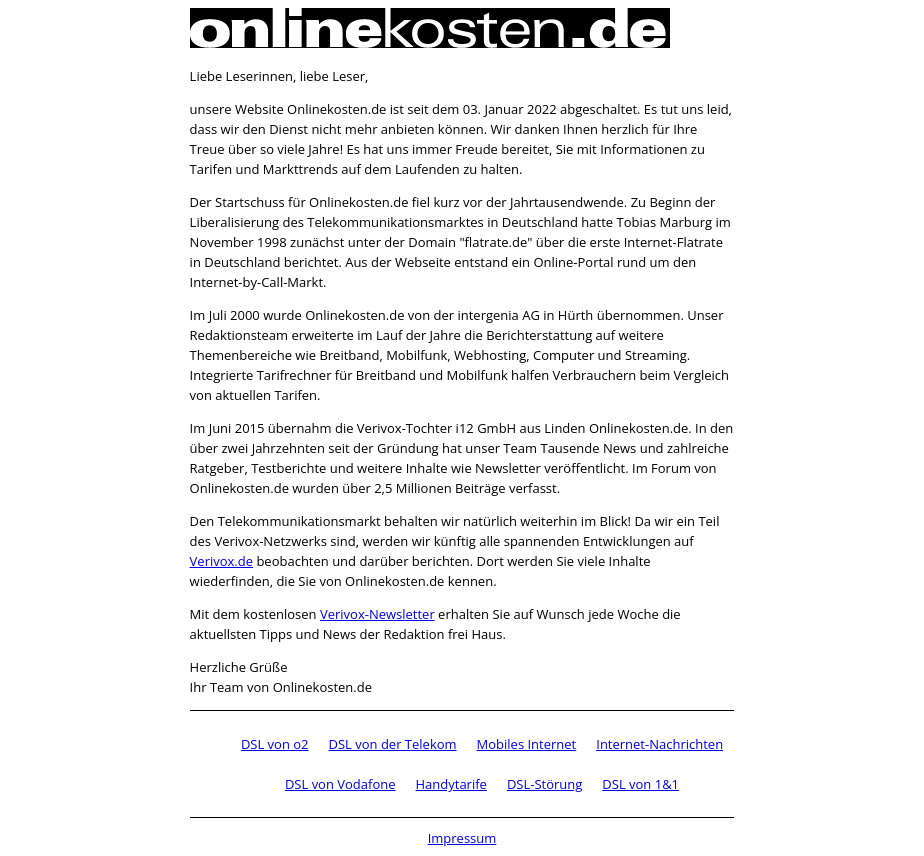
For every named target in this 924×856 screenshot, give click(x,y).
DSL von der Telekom (393, 744)
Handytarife (451, 784)
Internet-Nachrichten (659, 744)
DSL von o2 (275, 744)
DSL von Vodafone (340, 784)
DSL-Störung (544, 784)
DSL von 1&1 (640, 784)
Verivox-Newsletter (377, 614)
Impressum (462, 838)
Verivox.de (221, 561)
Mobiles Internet (527, 744)
